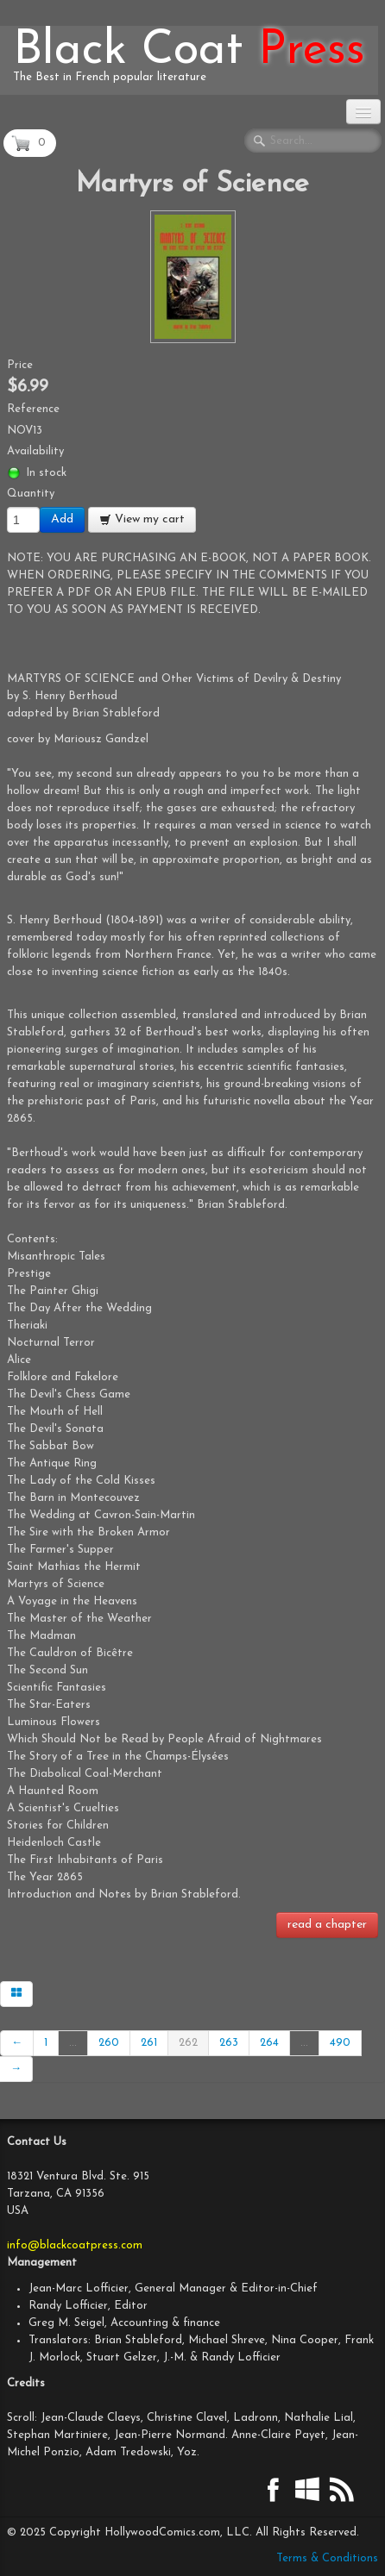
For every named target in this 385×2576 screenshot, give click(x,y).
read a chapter (327, 1924)
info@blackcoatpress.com (74, 2245)
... (73, 2042)
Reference (33, 409)
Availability (35, 451)
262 (188, 2042)
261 (149, 2042)
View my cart (142, 519)
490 (340, 2042)
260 (108, 2042)
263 (228, 2042)
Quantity (30, 493)
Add (62, 519)
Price (20, 365)
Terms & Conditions (327, 2558)
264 (269, 2042)
